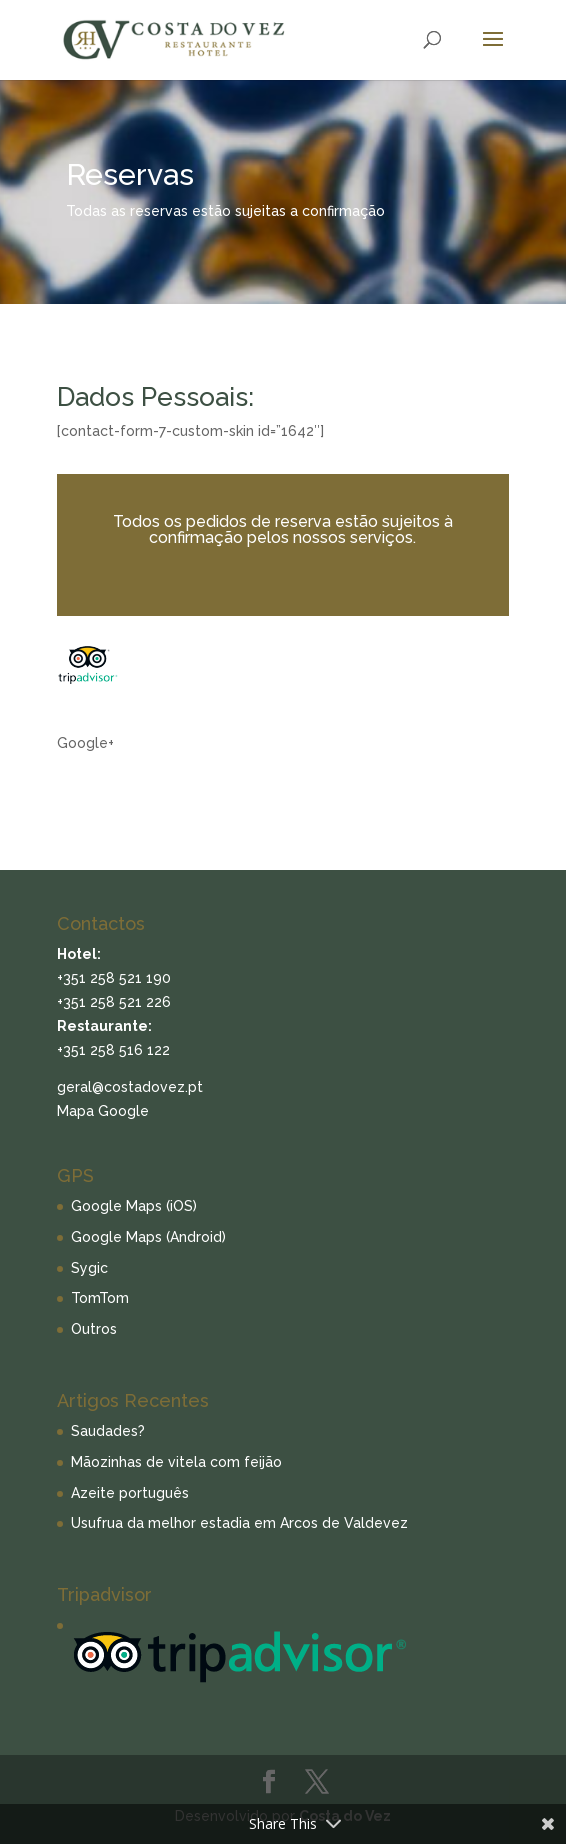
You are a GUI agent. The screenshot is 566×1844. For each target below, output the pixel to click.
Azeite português (130, 1493)
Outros (94, 1329)
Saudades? (108, 1431)
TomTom (100, 1298)
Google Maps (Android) (148, 1237)
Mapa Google (103, 1111)
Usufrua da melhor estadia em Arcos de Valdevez (239, 1523)
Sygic (89, 1268)
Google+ (85, 743)
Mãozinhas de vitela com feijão (176, 1462)
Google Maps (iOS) (134, 1206)
